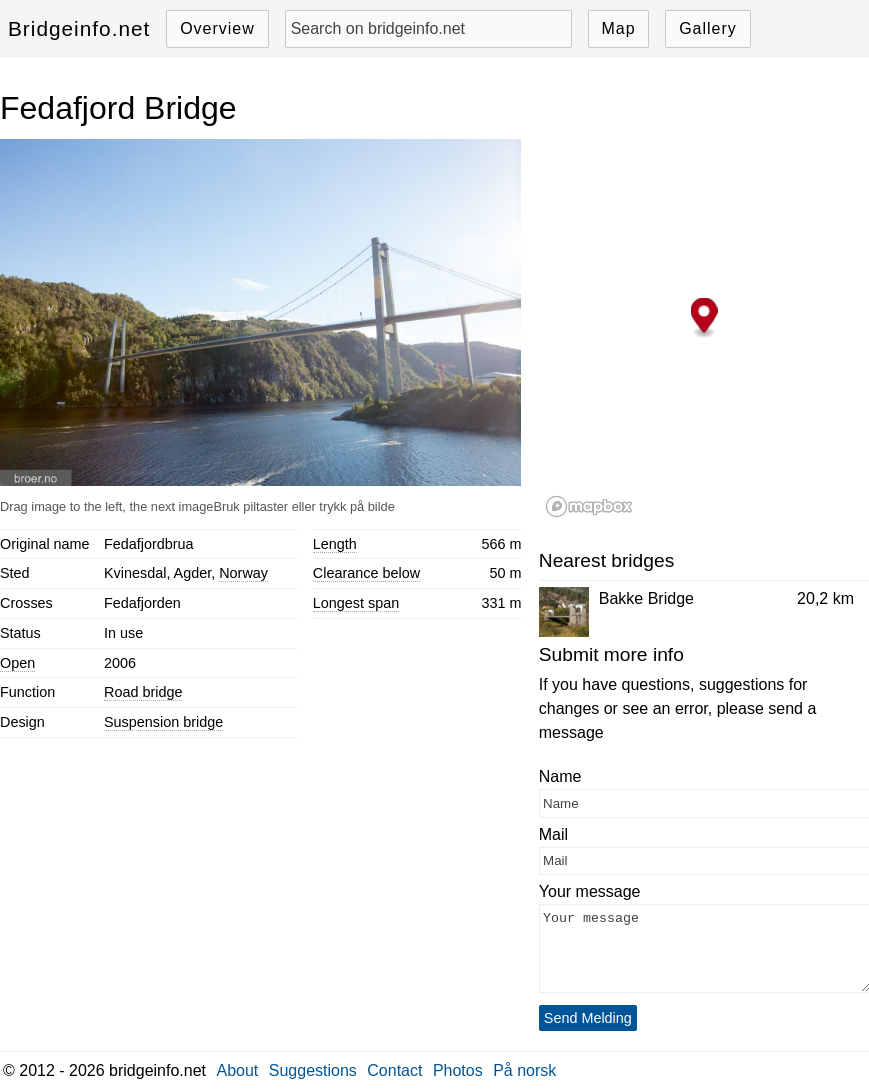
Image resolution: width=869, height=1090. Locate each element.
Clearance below (366, 573)
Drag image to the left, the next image (106, 506)
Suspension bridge (163, 722)
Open (17, 663)
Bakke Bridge (646, 598)
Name (560, 776)
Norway (243, 573)
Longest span (356, 603)
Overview (217, 28)
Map (618, 28)
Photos (458, 1070)
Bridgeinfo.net (79, 28)
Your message (590, 891)
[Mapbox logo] (589, 506)
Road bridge (143, 692)
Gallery (708, 28)
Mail (553, 834)
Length (335, 544)
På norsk (524, 1070)
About (238, 1070)
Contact (394, 1070)
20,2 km (825, 598)
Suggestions (313, 1070)
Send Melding (588, 1018)
